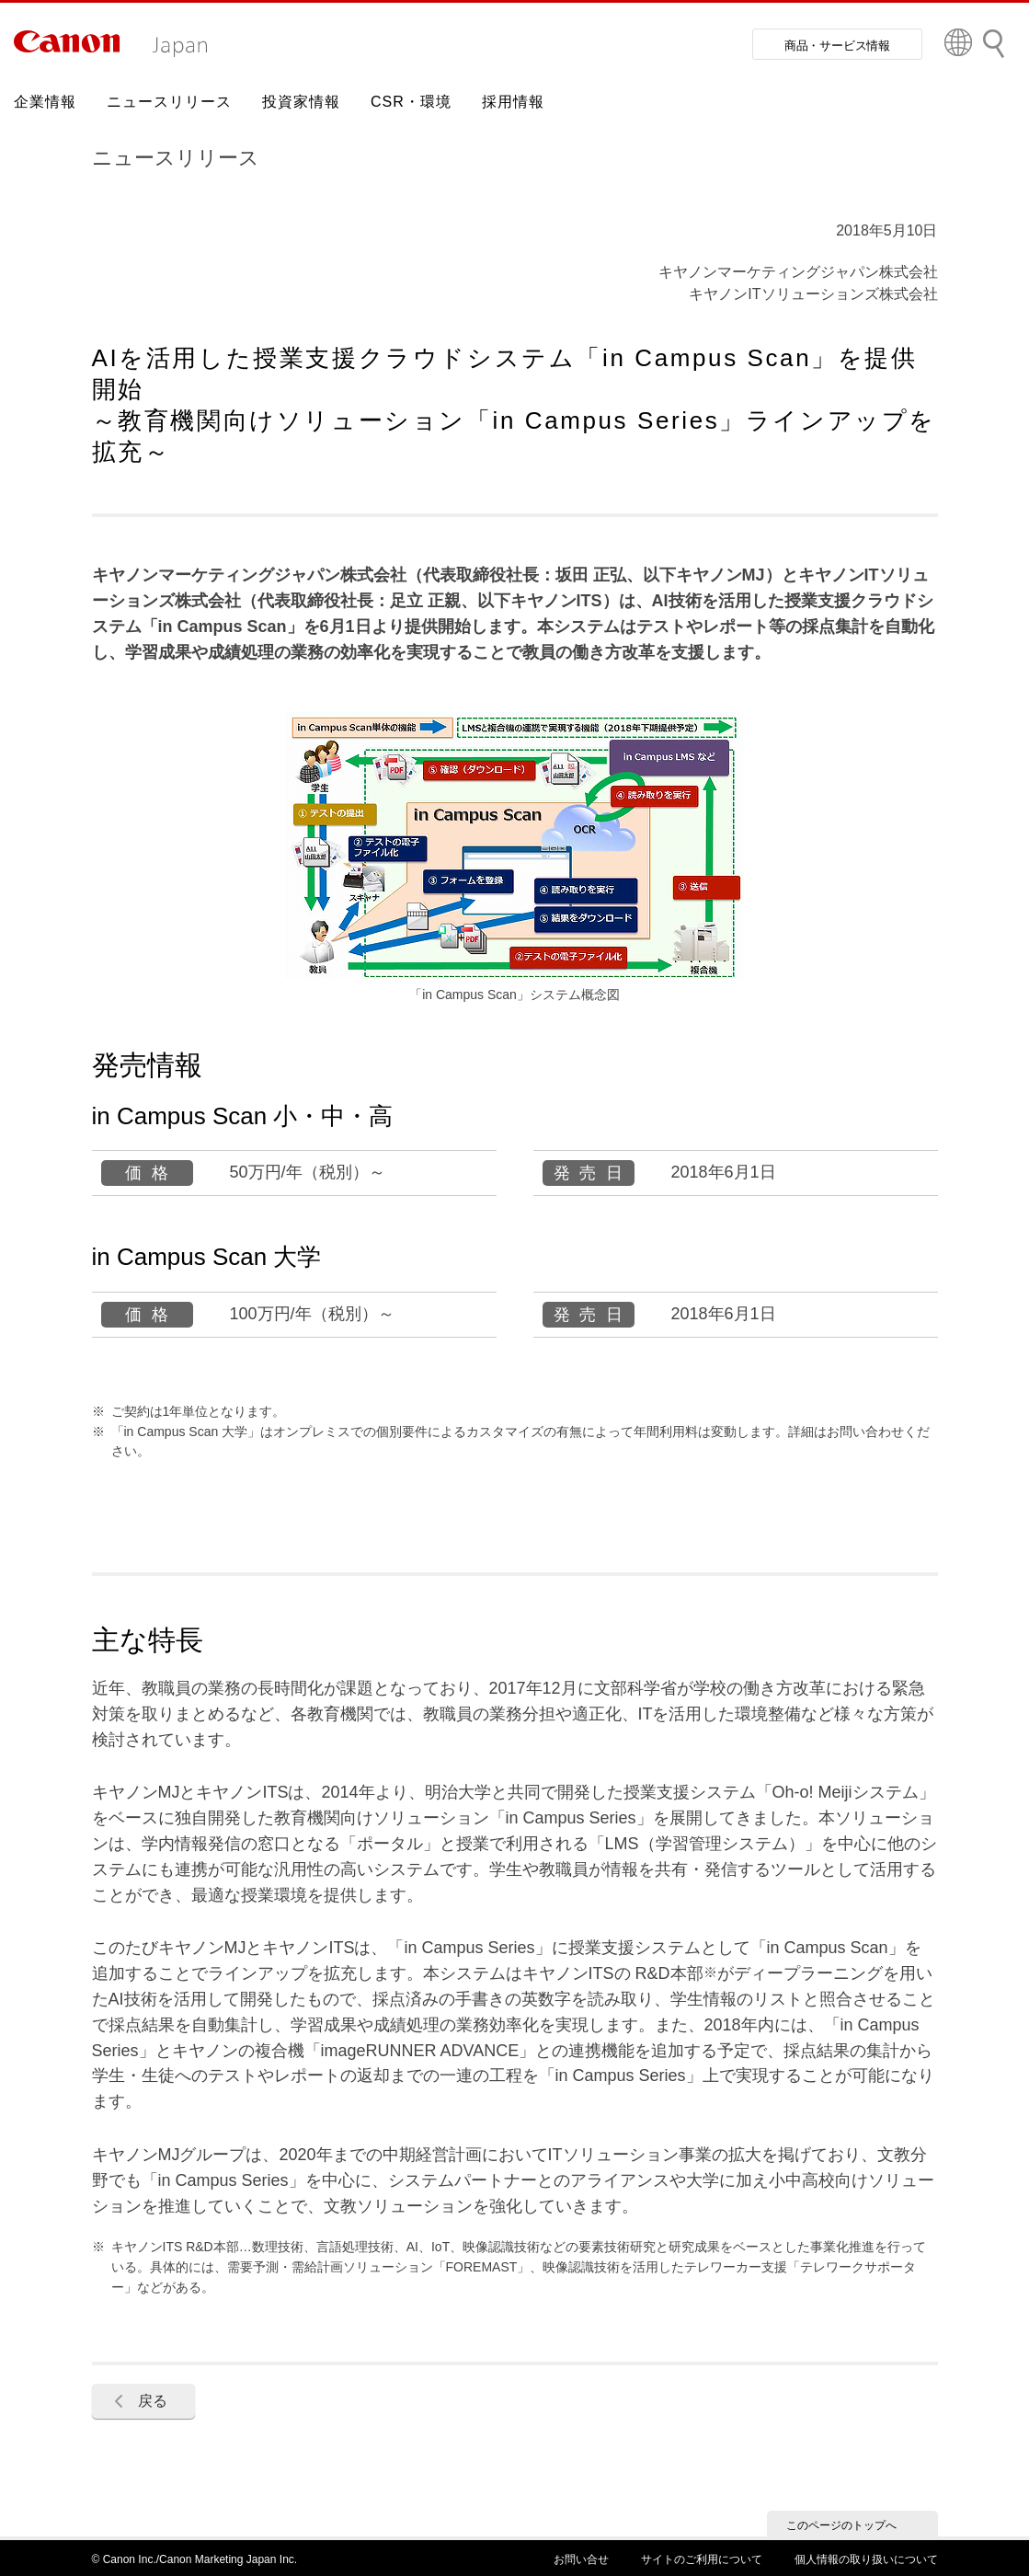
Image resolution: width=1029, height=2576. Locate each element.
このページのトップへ (841, 2525)
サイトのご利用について (701, 2559)
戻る (152, 2401)
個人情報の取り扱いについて (866, 2559)
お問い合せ (581, 2559)
